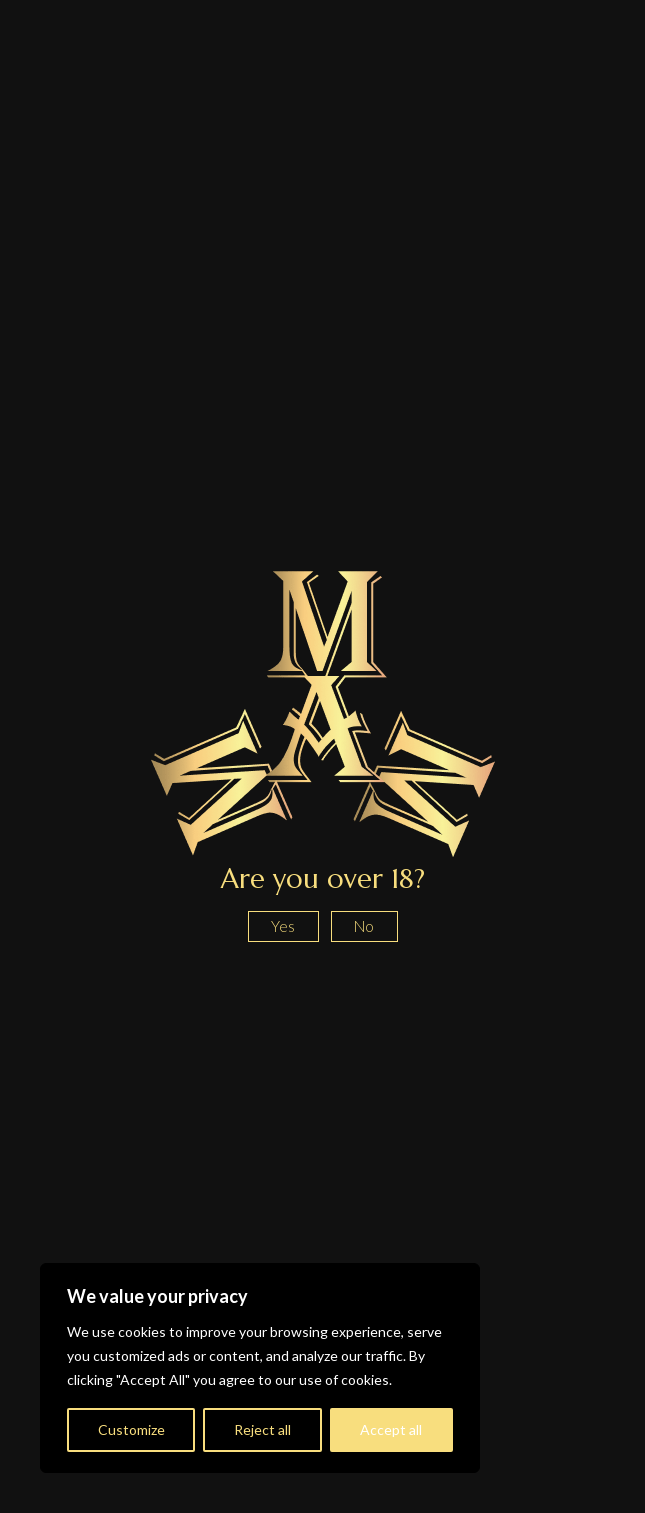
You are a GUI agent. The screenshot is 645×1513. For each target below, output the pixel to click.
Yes (283, 926)
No (364, 926)
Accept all (391, 1429)
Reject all (262, 1429)
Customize (131, 1429)
